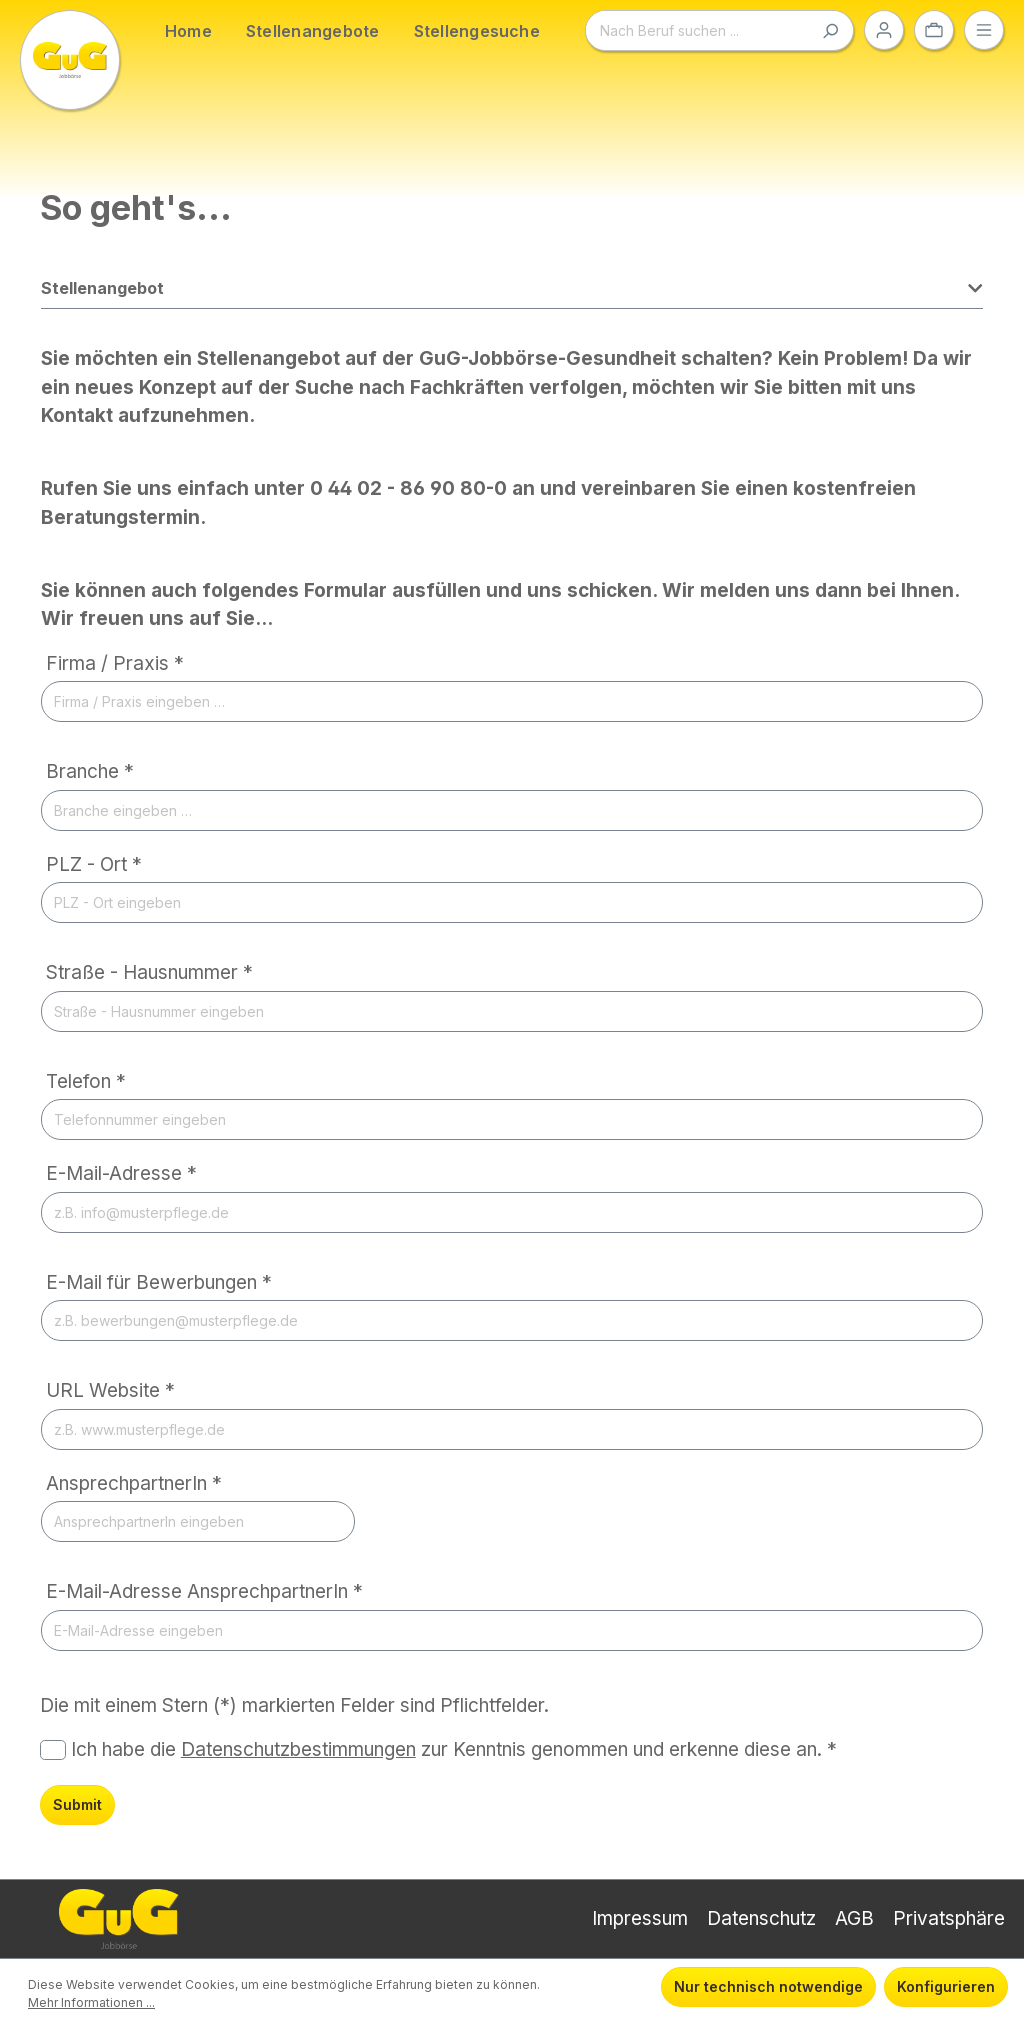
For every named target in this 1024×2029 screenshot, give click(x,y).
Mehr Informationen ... (91, 2002)
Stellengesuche (477, 31)
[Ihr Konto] (884, 30)
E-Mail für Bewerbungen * (159, 1282)
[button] (512, 294)
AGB (854, 1918)
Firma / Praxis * (115, 663)
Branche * (90, 771)
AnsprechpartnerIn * (134, 1483)
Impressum (640, 1918)
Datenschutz (761, 1918)
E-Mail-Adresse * (121, 1173)
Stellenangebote (313, 31)
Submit (77, 1804)
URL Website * (110, 1390)
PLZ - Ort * (94, 864)
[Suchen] (830, 30)
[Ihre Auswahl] (934, 30)
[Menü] (984, 30)
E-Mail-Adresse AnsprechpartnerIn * (204, 1591)
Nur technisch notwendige (768, 1986)
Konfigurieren (946, 1986)
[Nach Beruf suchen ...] (697, 30)
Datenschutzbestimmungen (298, 1749)
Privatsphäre (949, 1918)
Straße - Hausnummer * (149, 972)
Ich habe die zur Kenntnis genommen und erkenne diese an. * (454, 1749)
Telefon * (86, 1081)
